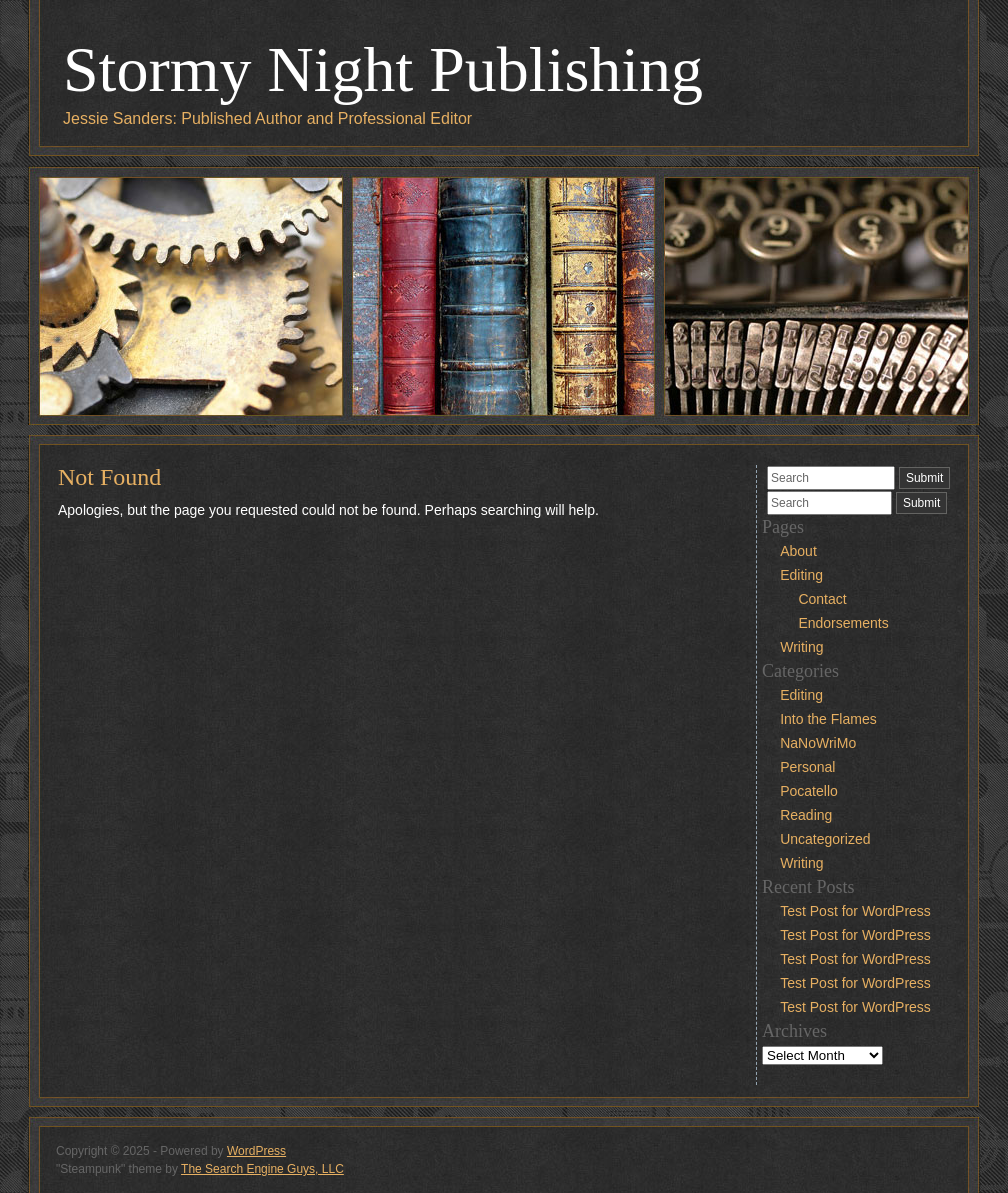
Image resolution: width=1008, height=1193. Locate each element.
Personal (807, 767)
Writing (801, 647)
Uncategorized (825, 839)
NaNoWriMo (818, 743)
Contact (822, 599)
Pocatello (809, 791)
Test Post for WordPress (855, 911)
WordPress (256, 1151)
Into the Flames (828, 719)
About (798, 551)
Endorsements (843, 623)
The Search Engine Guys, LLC (262, 1169)
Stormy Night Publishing (383, 69)
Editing (801, 575)
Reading (806, 815)
